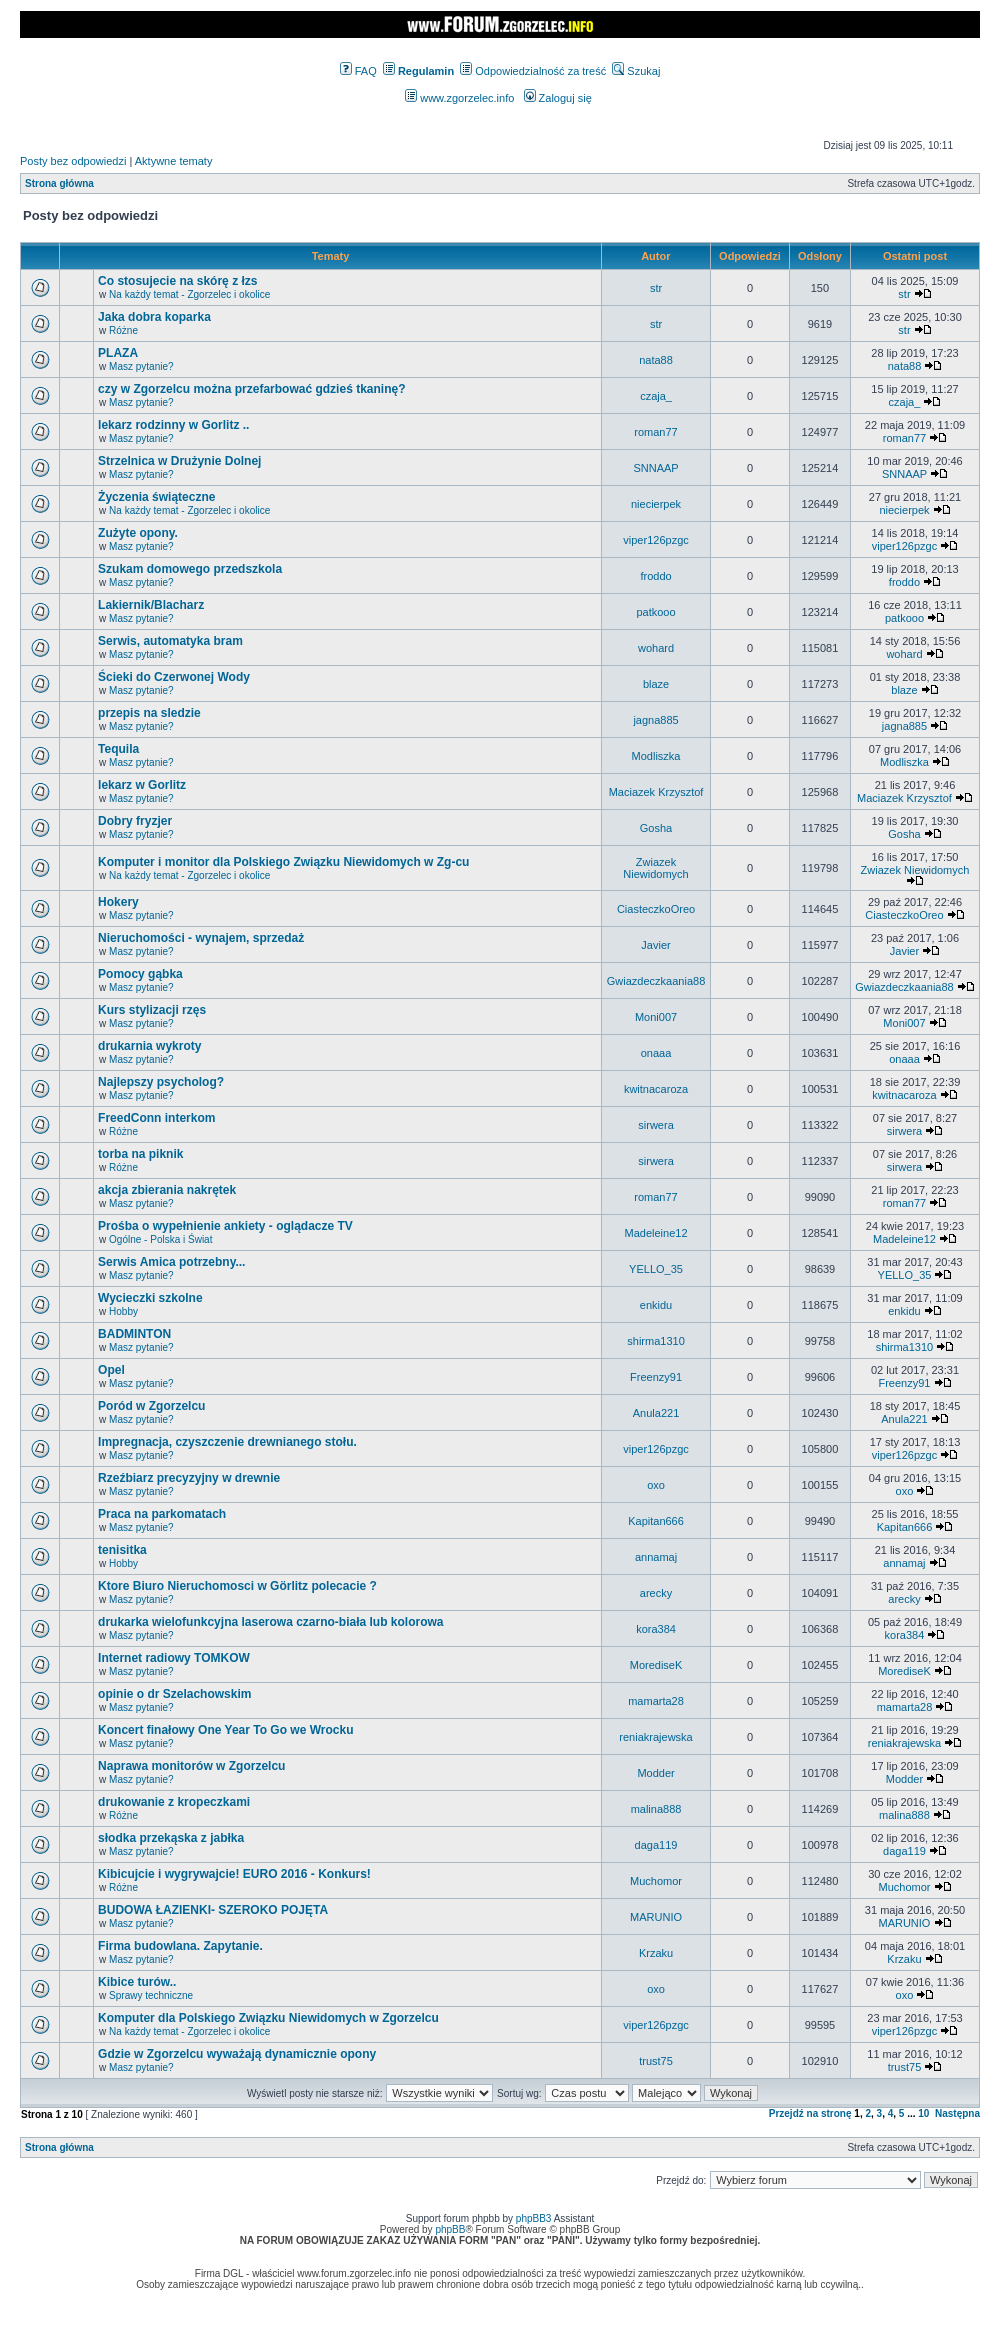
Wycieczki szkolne (150, 1298)
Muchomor (656, 1881)
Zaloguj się (558, 98)
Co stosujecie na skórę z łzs (177, 281)
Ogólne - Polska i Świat (160, 1239)
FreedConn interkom (156, 1118)
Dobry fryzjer (135, 821)
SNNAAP (655, 468)
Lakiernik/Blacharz (151, 605)
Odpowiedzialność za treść (533, 71)
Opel (111, 1370)
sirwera (655, 1125)
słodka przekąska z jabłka (171, 1838)
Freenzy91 (656, 1377)
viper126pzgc (655, 540)
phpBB (450, 2229)
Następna (957, 2113)
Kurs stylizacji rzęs (152, 1010)
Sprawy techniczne (151, 1995)
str (656, 288)
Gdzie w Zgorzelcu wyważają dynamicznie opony (237, 2054)
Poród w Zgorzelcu (151, 1406)
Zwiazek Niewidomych (655, 868)
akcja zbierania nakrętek (167, 1190)
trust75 (656, 2061)
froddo (655, 576)
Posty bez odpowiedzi (73, 161)
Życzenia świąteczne (156, 497)
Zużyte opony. (138, 533)
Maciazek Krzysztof (656, 792)
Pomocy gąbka (140, 974)
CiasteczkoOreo (656, 909)
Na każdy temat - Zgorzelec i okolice (189, 294)
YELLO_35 (656, 1269)
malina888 (656, 1809)
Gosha (656, 828)
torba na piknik (140, 1154)
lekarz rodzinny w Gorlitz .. (173, 425)
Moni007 (656, 1017)
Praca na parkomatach (162, 1514)
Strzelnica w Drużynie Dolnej (179, 461)
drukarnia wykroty (149, 1046)
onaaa (656, 1053)
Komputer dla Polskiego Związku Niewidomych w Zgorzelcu (268, 2018)
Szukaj (636, 71)
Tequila (118, 749)
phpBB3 (534, 2218)
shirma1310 (655, 1341)
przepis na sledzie (149, 713)
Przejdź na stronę (810, 2113)
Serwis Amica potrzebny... (171, 1262)
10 (923, 2113)
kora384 (656, 1629)
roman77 (655, 432)
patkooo (655, 612)
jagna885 (655, 720)
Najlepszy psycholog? (161, 1082)
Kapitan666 (656, 1521)
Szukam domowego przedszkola (190, 569)
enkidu (656, 1305)
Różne (123, 330)
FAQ (358, 71)
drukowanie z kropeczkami (174, 1802)
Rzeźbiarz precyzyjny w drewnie (189, 1478)
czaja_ (656, 396)
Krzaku (656, 1953)
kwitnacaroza (656, 1089)
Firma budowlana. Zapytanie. (180, 1946)
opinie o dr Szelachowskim (174, 1694)
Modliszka (656, 756)
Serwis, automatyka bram (170, 641)
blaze (656, 684)
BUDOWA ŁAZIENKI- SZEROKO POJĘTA (213, 1910)
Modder (655, 1773)
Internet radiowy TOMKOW (174, 1658)
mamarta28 (656, 1701)
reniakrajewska (655, 1737)
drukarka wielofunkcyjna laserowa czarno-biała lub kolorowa (270, 1622)
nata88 (656, 360)
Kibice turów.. (137, 1982)
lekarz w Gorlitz (142, 785)
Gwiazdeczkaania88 (656, 981)
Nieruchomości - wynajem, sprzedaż (201, 938)
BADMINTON (134, 1334)
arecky (656, 1593)
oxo (656, 1485)
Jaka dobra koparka (154, 317)
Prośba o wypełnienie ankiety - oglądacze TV (225, 1226)
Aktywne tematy (174, 161)
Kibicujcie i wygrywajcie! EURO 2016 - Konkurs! (234, 1874)
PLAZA (118, 353)
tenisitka (122, 1550)
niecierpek (656, 504)
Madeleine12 (656, 1233)
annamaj (656, 1557)
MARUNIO (656, 1917)
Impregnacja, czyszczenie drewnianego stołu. (227, 1442)
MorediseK (656, 1665)
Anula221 (656, 1413)
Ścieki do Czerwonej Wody (174, 677)
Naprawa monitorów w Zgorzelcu (191, 1766)
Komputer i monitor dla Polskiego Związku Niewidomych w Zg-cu (283, 862)
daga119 (656, 1845)
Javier (655, 945)
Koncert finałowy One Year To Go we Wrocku (225, 1730)
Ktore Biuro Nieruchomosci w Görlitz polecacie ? (237, 1586)
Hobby (123, 1311)
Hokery (118, 902)
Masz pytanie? (141, 366)
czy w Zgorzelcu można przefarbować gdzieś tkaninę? (251, 389)
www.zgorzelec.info (459, 98)
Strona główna (59, 183)
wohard (656, 648)
